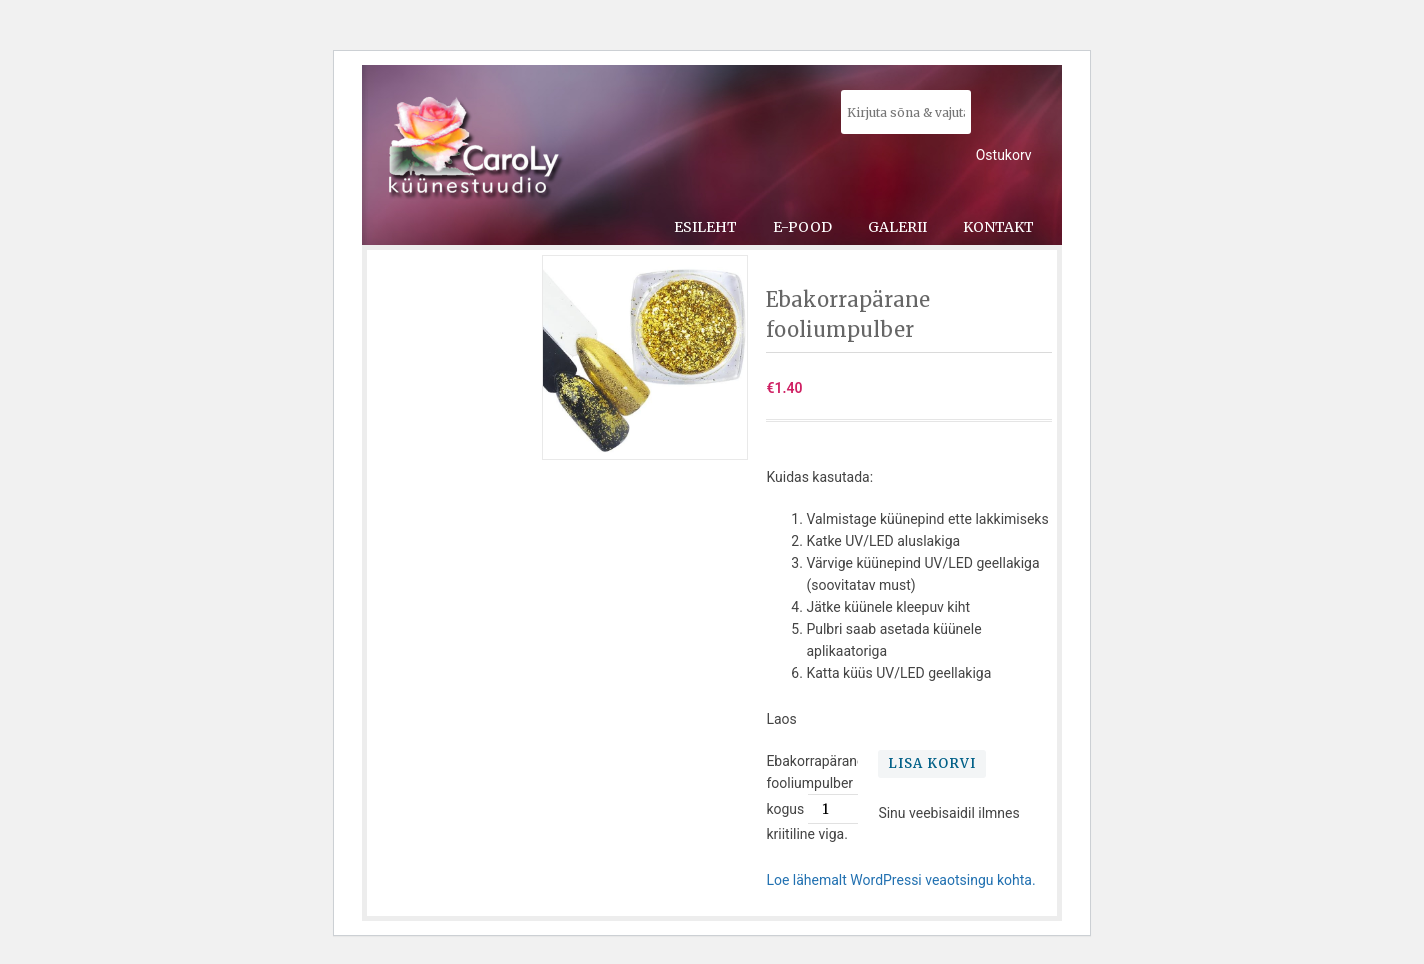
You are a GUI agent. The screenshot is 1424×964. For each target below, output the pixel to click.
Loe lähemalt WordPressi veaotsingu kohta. (900, 880)
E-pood (802, 227)
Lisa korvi (932, 763)
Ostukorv (1004, 155)
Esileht (705, 227)
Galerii (897, 227)
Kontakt (998, 227)
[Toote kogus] (833, 809)
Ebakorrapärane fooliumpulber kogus (815, 785)
